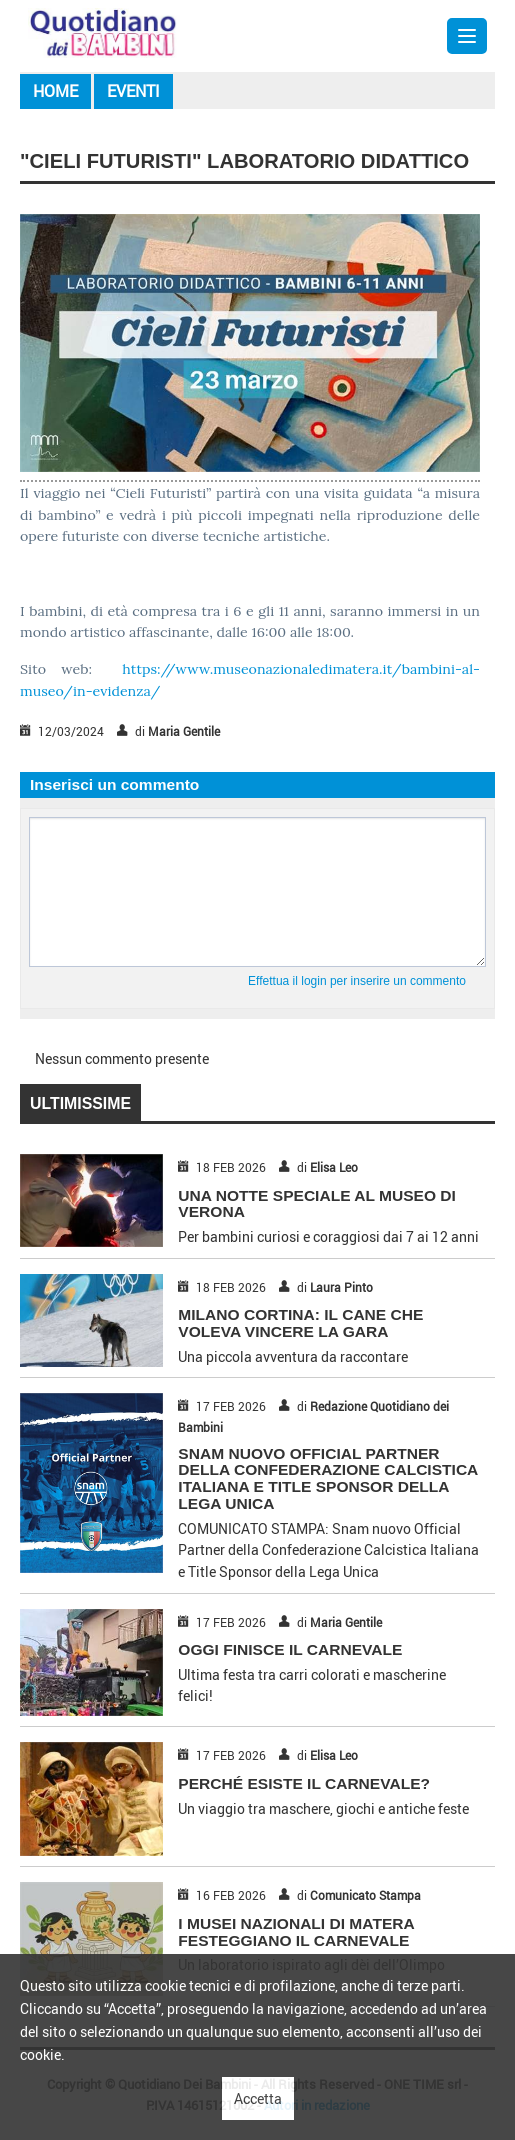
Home (55, 91)
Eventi (133, 91)
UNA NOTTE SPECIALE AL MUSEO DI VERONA (317, 1204)
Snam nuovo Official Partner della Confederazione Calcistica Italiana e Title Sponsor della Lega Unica (327, 1478)
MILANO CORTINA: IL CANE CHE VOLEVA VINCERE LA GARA (300, 1323)
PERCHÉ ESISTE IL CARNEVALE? (304, 1783)
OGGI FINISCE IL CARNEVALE (290, 1649)
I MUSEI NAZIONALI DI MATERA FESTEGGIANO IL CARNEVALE (296, 1932)
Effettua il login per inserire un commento (357, 981)
